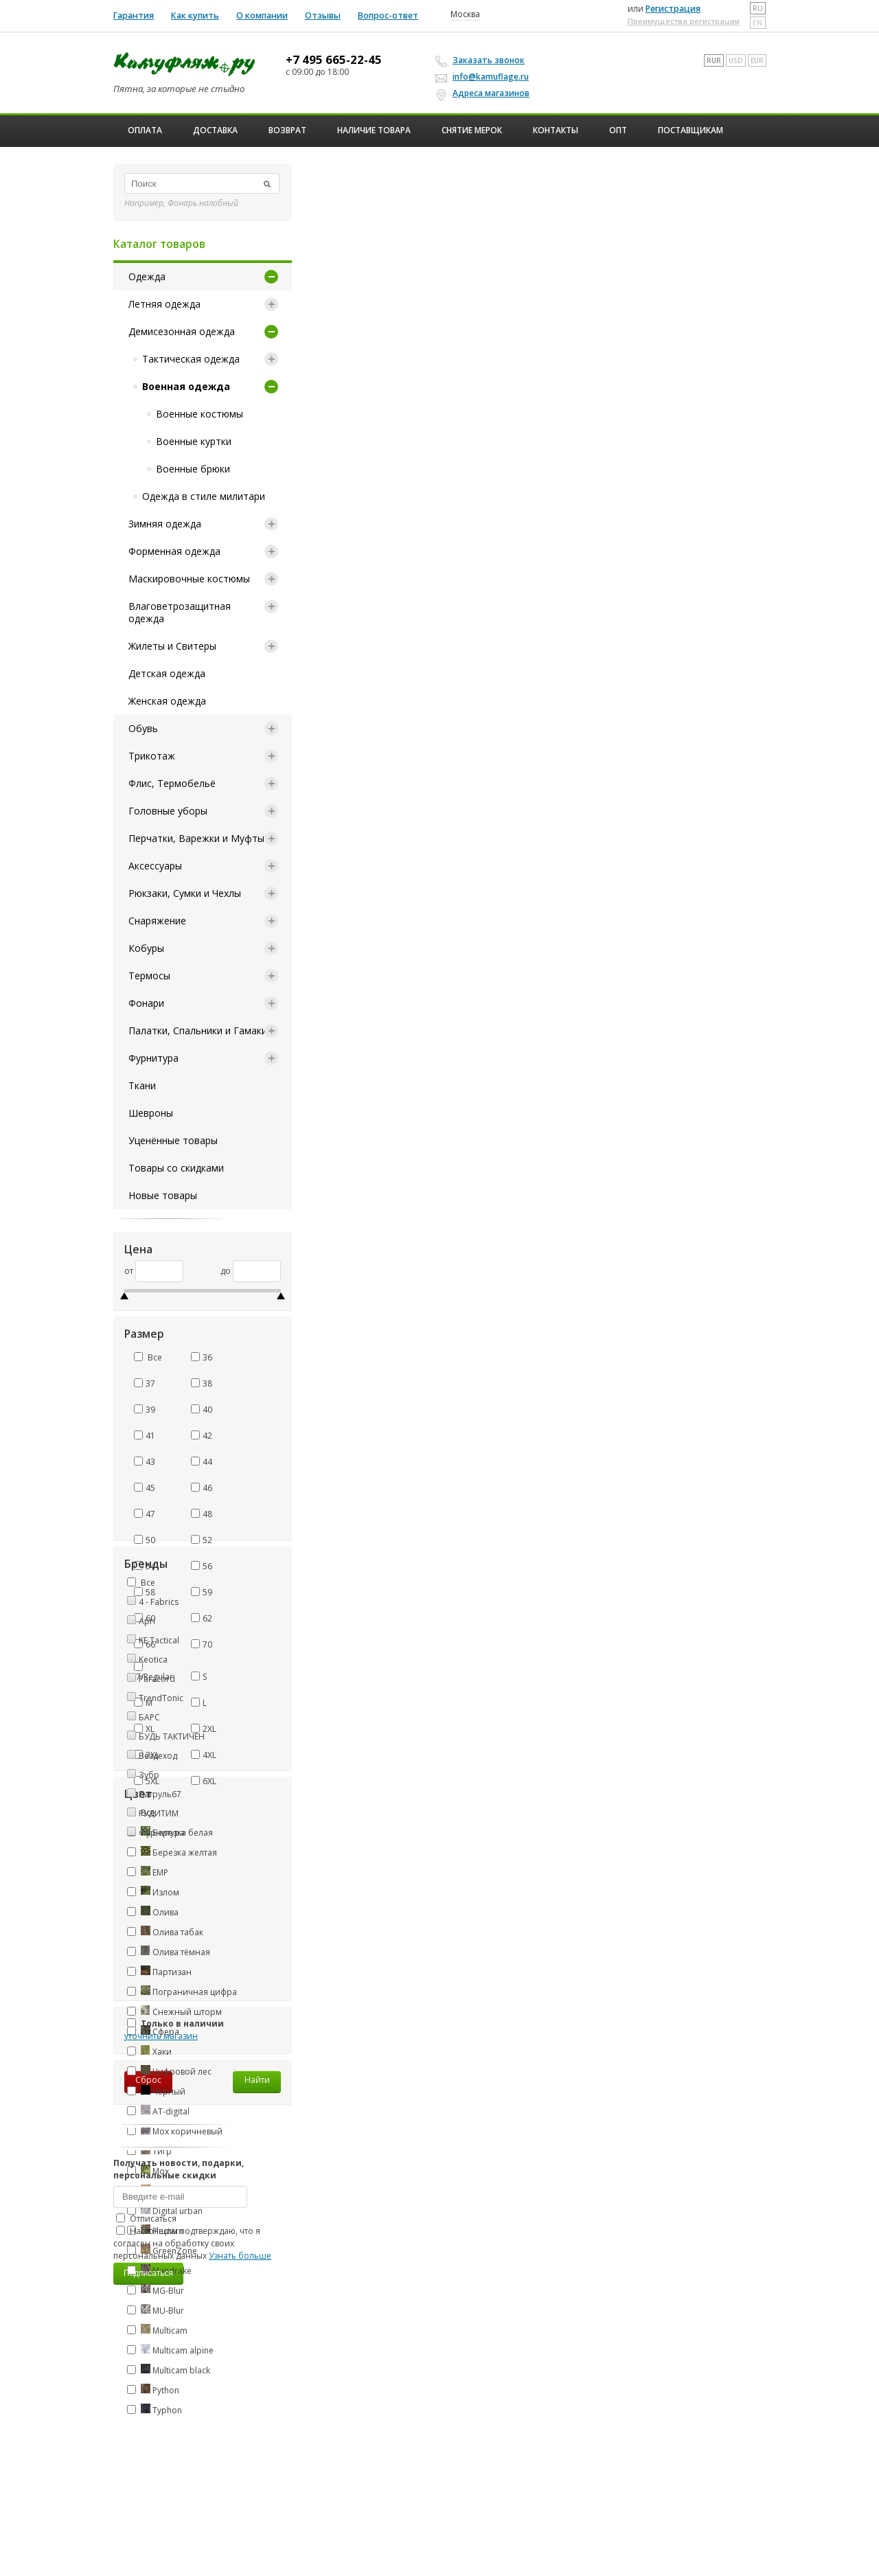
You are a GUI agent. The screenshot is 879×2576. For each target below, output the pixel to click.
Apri (147, 1621)
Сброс (148, 2080)
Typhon (154, 2410)
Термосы (149, 975)
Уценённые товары (173, 1140)
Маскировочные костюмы (189, 578)
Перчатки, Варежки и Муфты (196, 838)
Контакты (555, 130)
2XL (203, 1729)
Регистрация (673, 8)
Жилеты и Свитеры (172, 645)
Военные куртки (193, 441)
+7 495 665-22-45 (334, 60)
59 (201, 1592)
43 (144, 1462)
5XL (146, 1781)
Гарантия (133, 15)
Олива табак (165, 1932)
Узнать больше (240, 2255)
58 (144, 1592)
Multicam (157, 2330)
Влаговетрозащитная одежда (179, 612)
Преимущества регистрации (684, 21)
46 (201, 1488)
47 (144, 1514)
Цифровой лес (169, 2071)
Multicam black (168, 2370)
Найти (257, 2080)
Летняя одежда (164, 303)
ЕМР (147, 1872)
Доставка (215, 130)
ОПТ (618, 130)
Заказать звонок (482, 60)
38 (201, 1383)
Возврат (287, 130)
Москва (465, 14)
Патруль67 (160, 1794)
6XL (203, 1781)
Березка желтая (172, 1852)
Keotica (153, 1659)
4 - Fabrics (159, 1602)
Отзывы (323, 15)
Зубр (149, 1775)
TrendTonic (161, 1698)
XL (144, 1729)
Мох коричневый (174, 2131)
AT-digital (158, 2111)
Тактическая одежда (191, 358)
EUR (757, 60)
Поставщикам (690, 130)
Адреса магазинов (484, 93)
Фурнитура (153, 1057)
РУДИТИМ (159, 1813)
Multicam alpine (170, 2350)
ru (758, 8)
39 (144, 1409)
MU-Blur (155, 2310)
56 (201, 1566)
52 (201, 1540)
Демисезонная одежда (181, 331)
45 (144, 1488)
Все (148, 1357)
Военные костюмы (199, 413)
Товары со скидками (176, 1167)
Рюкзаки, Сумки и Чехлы (184, 893)
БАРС (149, 1717)
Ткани (142, 1085)
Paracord (157, 1679)
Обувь (143, 728)
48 (201, 1514)
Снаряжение (157, 920)
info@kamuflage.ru (484, 76)
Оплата (145, 130)
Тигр (149, 2151)
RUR (714, 60)
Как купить (195, 15)
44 (201, 1462)
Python (153, 2390)
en (757, 22)
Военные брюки (193, 468)
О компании (262, 15)
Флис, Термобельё (172, 783)
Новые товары (162, 1195)
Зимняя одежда (164, 523)
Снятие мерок (472, 130)
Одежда (146, 276)
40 (201, 1409)
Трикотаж (151, 755)
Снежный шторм (174, 2011)
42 (201, 1435)
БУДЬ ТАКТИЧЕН (172, 1736)
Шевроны (150, 1112)
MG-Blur (155, 2290)
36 (201, 1357)
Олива (153, 1912)
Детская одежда (166, 673)
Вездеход (158, 1756)
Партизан (159, 1971)
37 (144, 1383)
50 (144, 1540)
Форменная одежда (174, 551)
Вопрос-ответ (388, 15)
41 (144, 1435)
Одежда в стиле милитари (203, 496)
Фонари (146, 1003)
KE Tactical (159, 1640)
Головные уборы (167, 810)
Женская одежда (167, 700)
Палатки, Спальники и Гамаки (197, 1030)
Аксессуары (155, 865)
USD (736, 60)
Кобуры (146, 948)
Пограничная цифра (182, 1991)
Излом (153, 1892)
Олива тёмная (168, 1952)
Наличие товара (374, 130)
